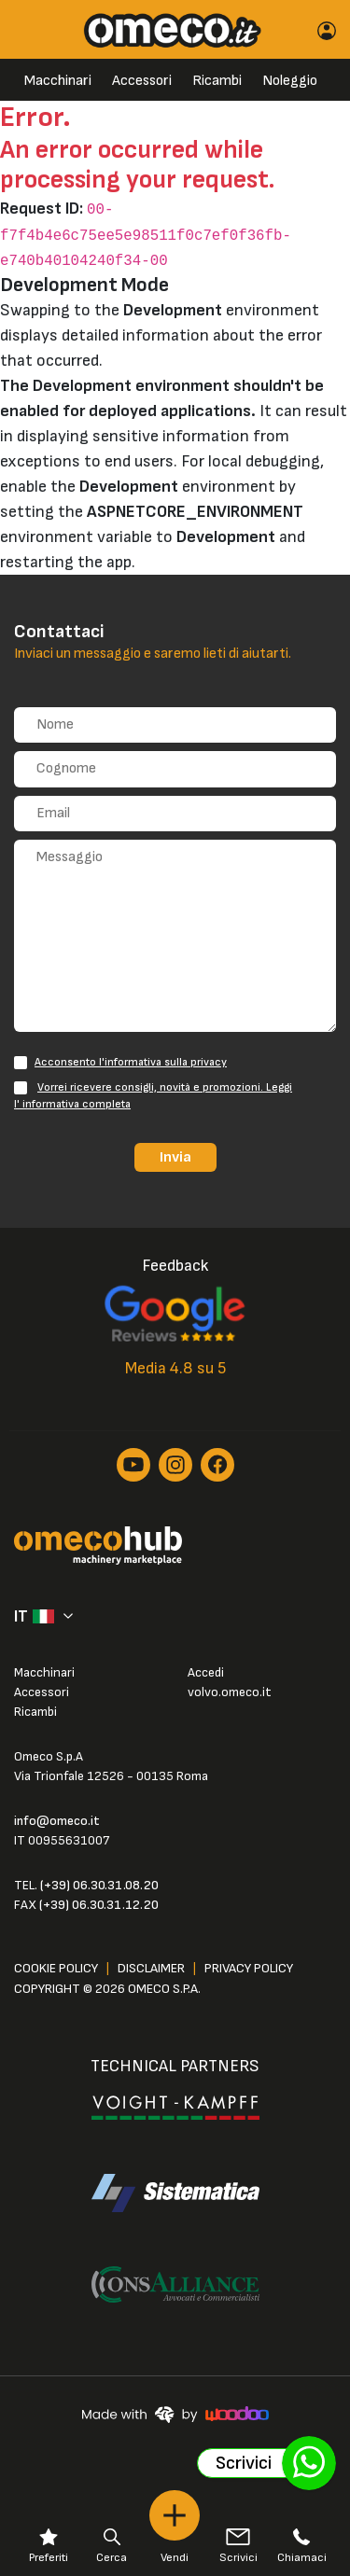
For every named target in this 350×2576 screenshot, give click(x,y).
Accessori (142, 81)
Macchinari (57, 81)
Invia (175, 1157)
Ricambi (217, 81)
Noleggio (289, 81)
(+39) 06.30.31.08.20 (99, 1885)
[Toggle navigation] (29, 29)
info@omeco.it (57, 1821)
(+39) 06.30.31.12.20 (99, 1905)
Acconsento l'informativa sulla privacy (131, 1062)
